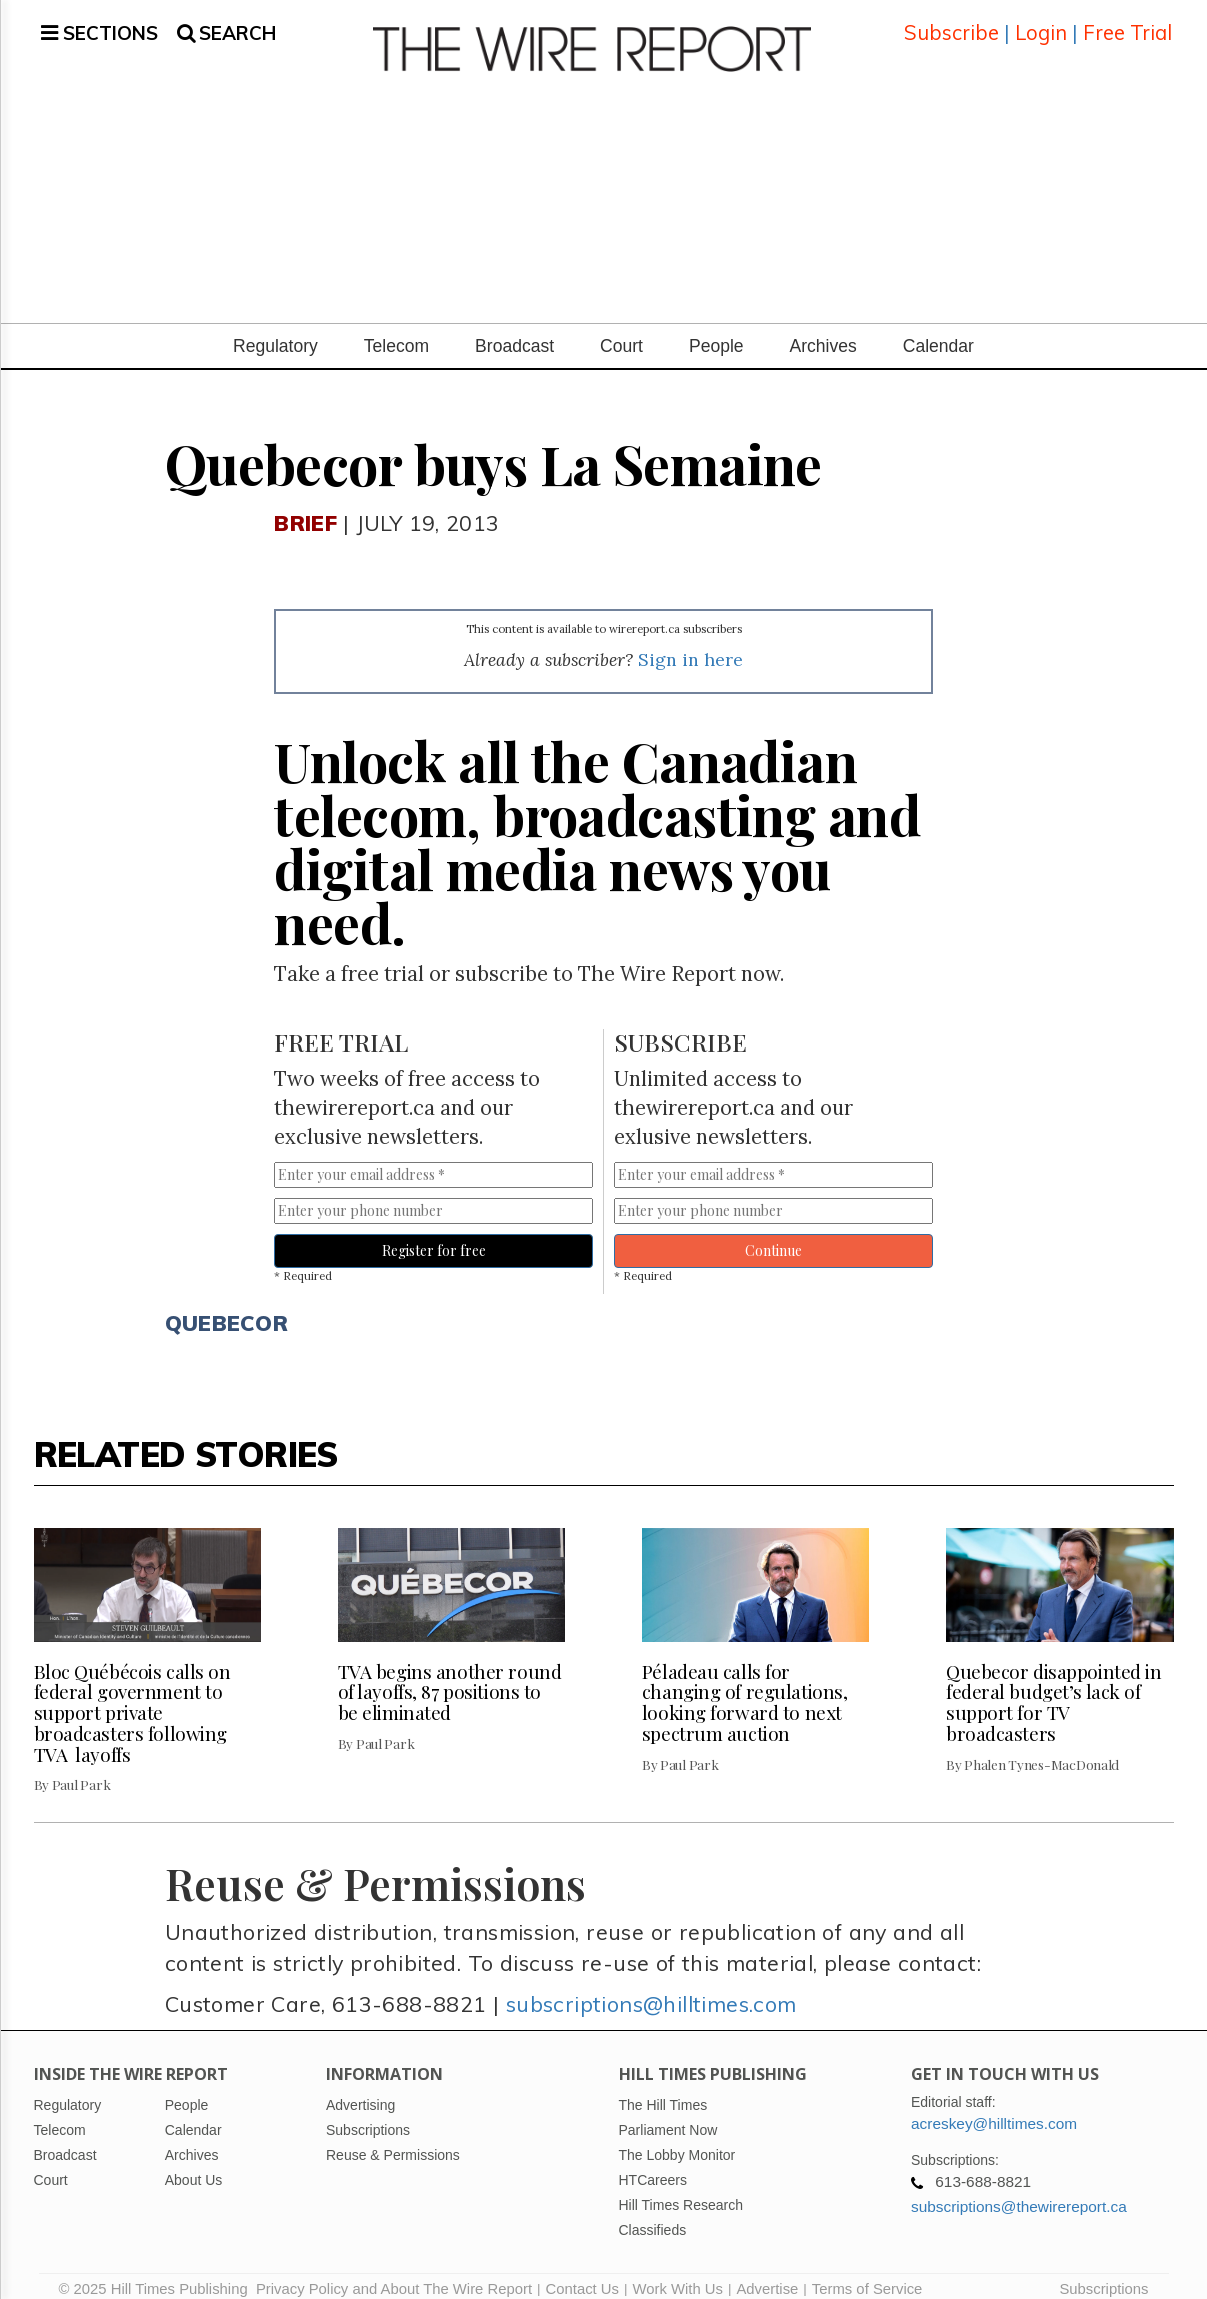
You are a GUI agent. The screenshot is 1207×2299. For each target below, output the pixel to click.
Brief (305, 507)
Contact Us (582, 2274)
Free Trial (1127, 24)
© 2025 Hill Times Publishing (157, 2274)
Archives (823, 331)
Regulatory (275, 331)
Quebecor (226, 1306)
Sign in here (690, 644)
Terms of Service (867, 2274)
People (716, 331)
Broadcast (514, 331)
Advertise (767, 2274)
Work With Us (677, 2274)
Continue (773, 1235)
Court (621, 331)
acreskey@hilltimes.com (994, 2108)
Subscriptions (1103, 2274)
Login (1041, 24)
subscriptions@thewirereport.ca (1019, 2191)
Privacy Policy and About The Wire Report (394, 2274)
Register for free (434, 1235)
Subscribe (951, 24)
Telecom (396, 331)
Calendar (938, 331)
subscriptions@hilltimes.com (651, 1988)
